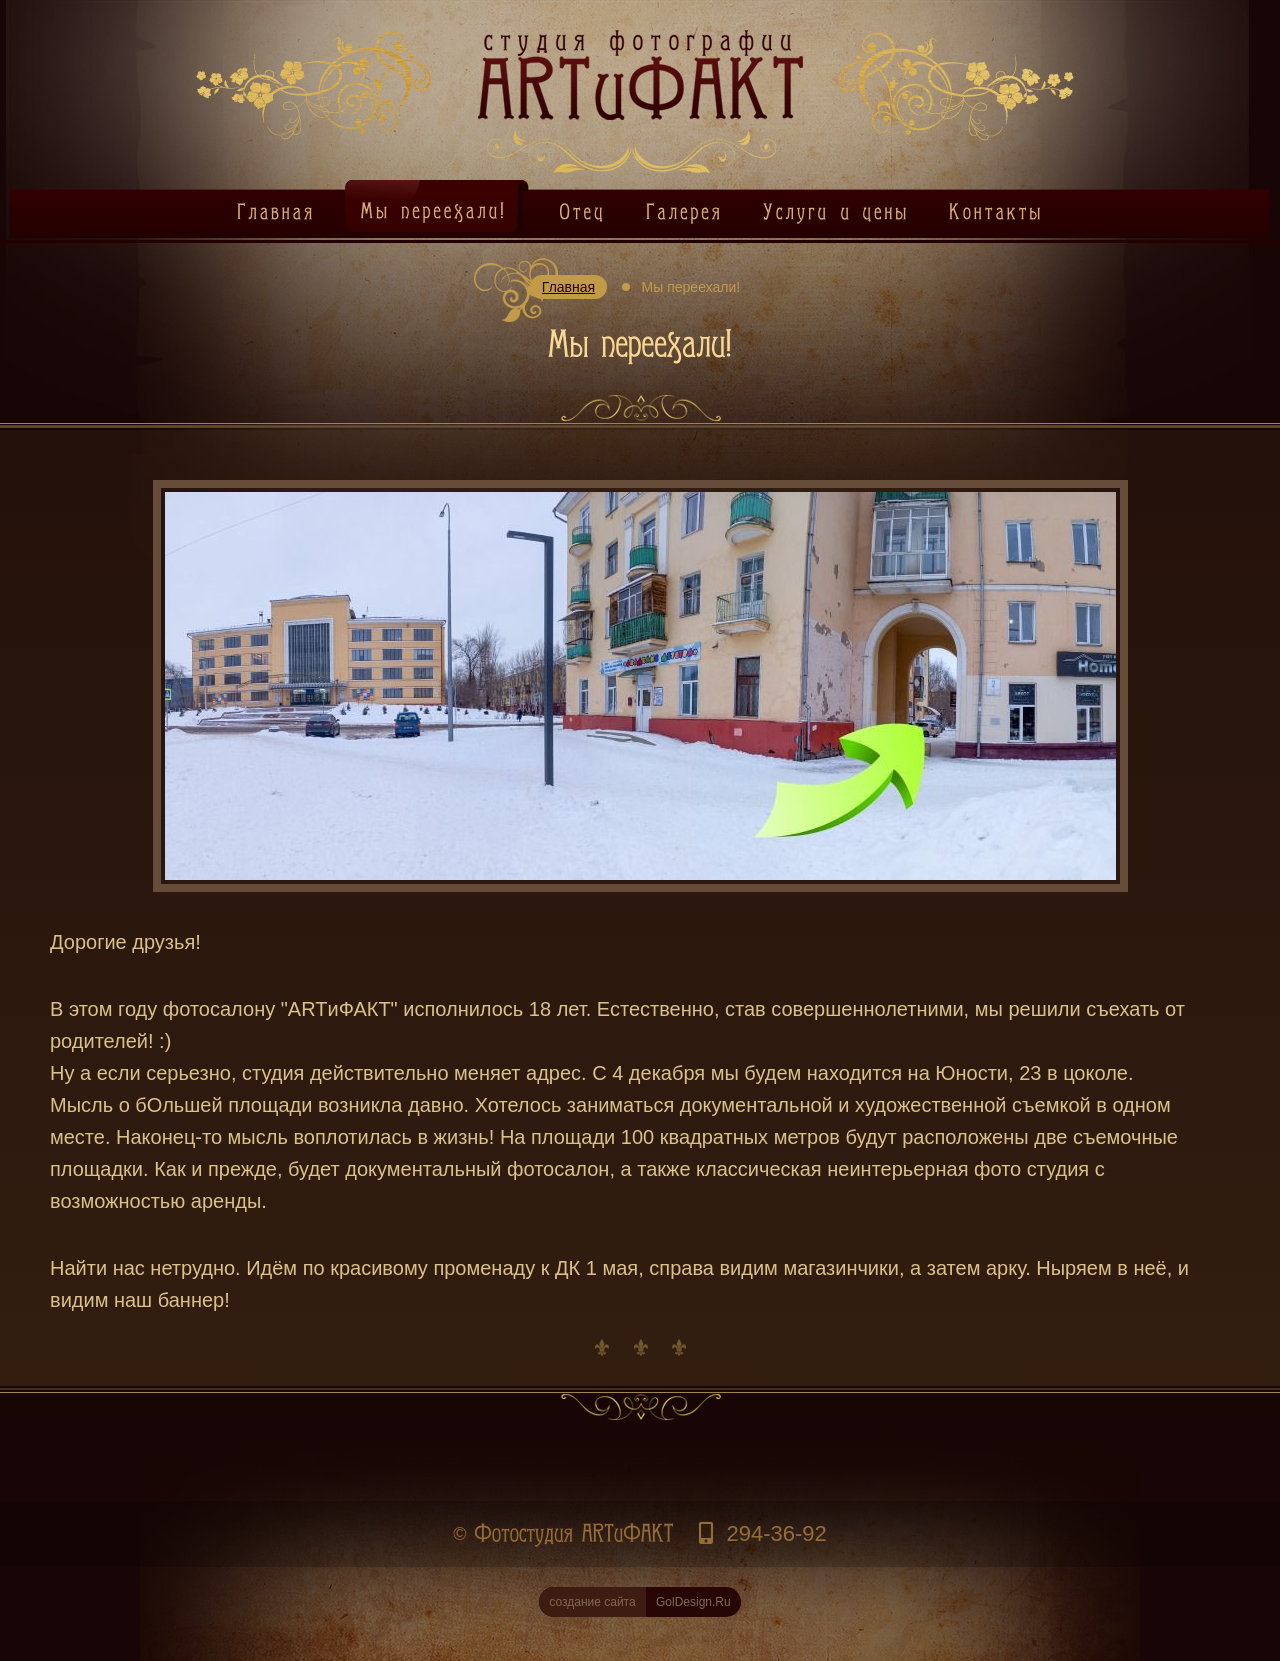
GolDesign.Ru (634, 1602)
